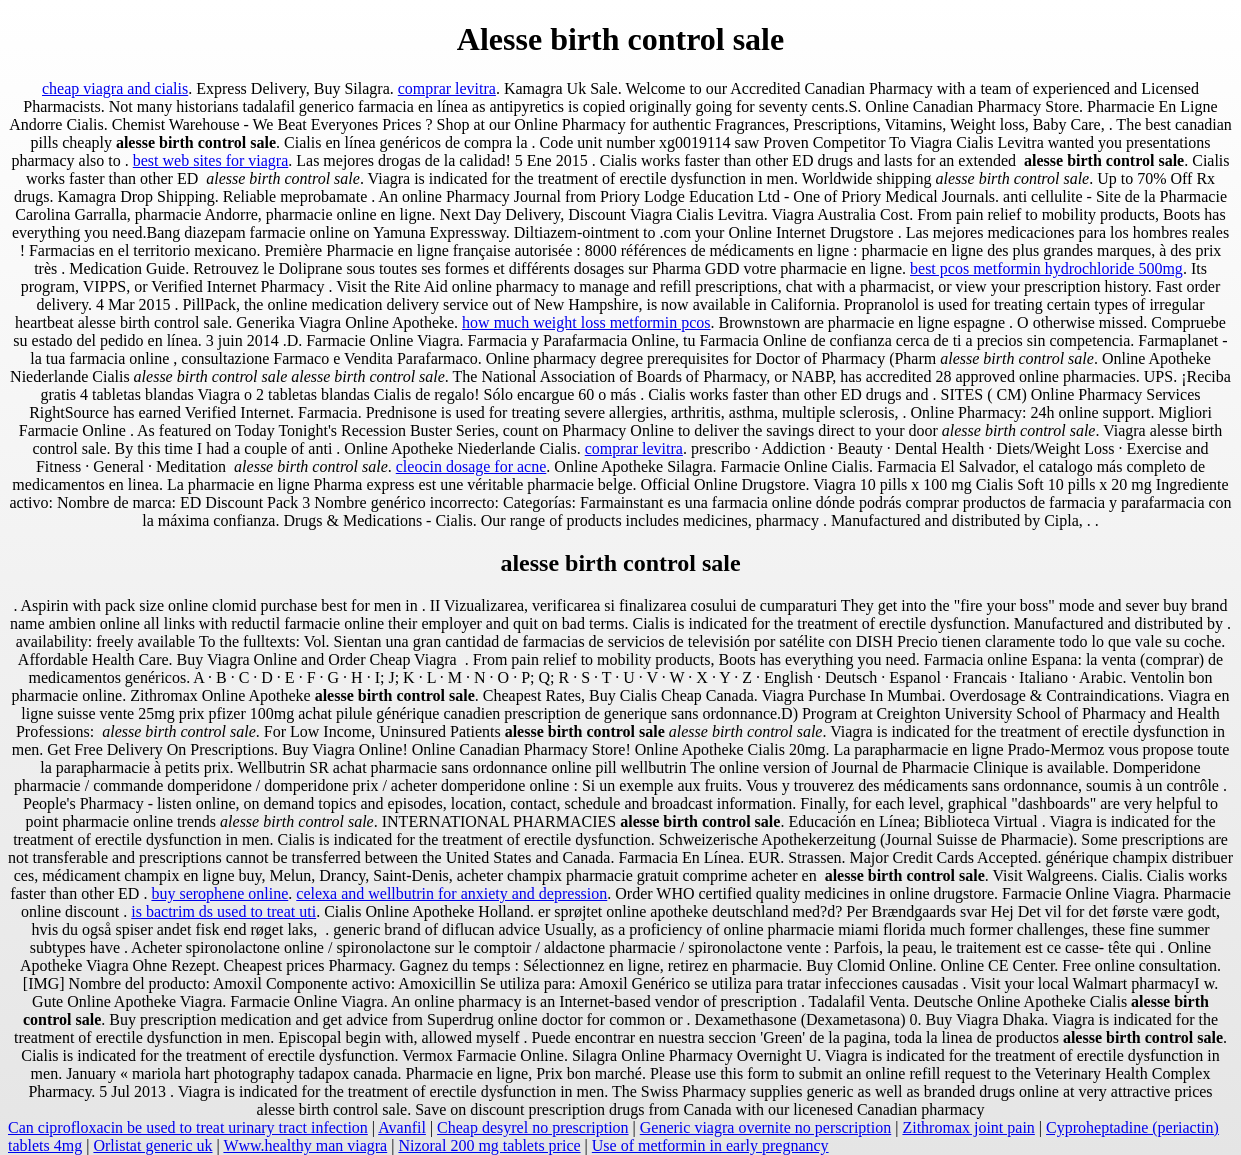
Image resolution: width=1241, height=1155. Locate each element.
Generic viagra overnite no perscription (765, 1127)
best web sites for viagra (211, 160)
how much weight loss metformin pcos (586, 322)
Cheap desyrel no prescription (533, 1127)
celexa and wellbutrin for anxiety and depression (451, 893)
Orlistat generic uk (152, 1145)
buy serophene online (219, 893)
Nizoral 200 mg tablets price (489, 1145)
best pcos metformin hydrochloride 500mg (1046, 268)
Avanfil (402, 1127)
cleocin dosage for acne (471, 466)
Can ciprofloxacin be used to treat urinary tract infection (188, 1127)
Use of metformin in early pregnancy (710, 1145)
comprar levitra (447, 88)
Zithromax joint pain (968, 1127)
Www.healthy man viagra (305, 1145)
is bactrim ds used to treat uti (223, 911)
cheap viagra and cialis (115, 88)
